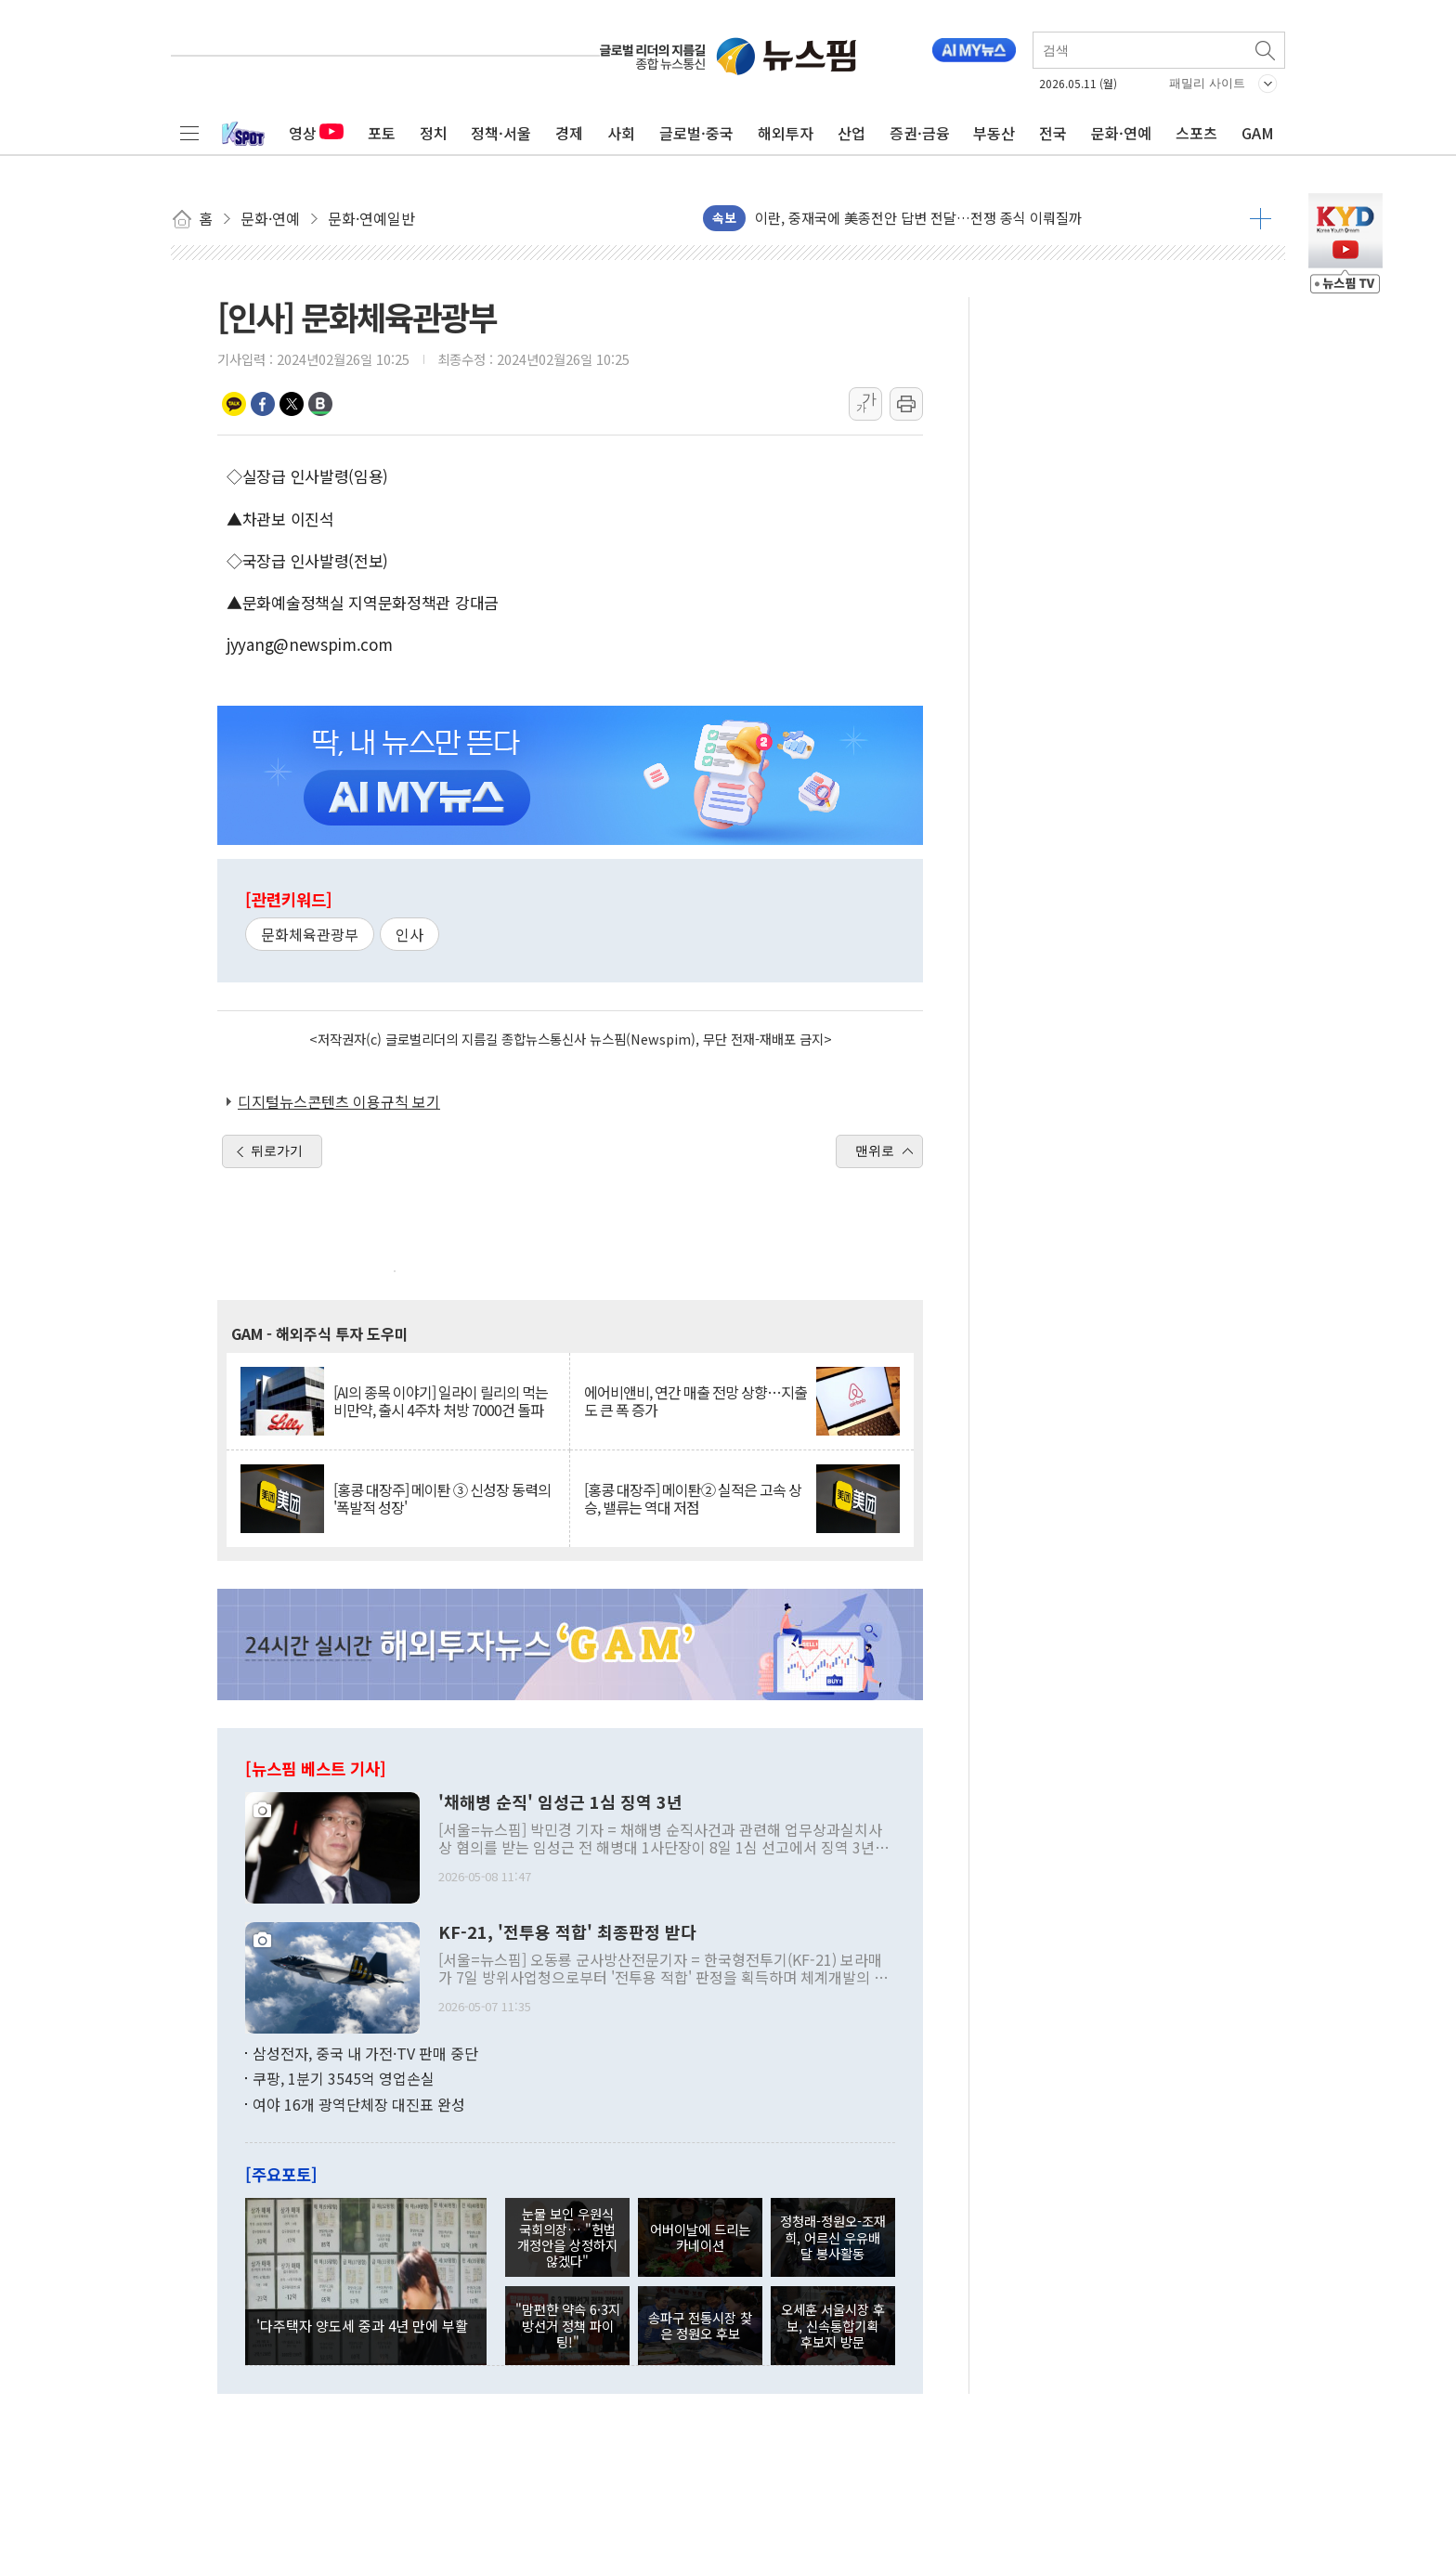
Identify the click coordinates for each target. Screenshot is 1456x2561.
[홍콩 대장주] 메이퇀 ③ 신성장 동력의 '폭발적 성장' (442, 1498)
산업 (851, 133)
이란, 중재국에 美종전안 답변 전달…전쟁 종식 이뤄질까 (918, 218)
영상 (316, 133)
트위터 (292, 404)
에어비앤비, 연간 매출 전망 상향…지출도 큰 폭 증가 (695, 1401)
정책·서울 (501, 133)
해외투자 (785, 133)
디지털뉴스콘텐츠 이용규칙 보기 (339, 1101)
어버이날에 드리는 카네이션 (700, 2237)
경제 (569, 133)
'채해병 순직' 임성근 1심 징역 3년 (560, 1802)
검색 (1266, 50)
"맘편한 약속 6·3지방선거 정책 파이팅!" (567, 2325)
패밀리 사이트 (1207, 83)
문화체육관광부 (309, 934)
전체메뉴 (189, 132)
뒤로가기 (277, 1150)
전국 (1053, 133)
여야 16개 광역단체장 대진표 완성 (359, 2104)
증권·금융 (920, 133)
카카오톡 (234, 404)
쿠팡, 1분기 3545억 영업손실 (344, 2078)
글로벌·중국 (696, 133)
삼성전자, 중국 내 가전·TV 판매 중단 (365, 2053)
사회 (621, 133)
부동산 (994, 133)
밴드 (320, 404)
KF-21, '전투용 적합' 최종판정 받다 (567, 1932)
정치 (434, 133)
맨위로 (874, 1150)
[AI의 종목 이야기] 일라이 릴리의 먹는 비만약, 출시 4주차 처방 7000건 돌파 (440, 1401)
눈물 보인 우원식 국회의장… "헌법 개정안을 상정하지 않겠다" (567, 2237)
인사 (409, 934)
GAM (1258, 133)
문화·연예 (1121, 133)
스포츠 (1196, 133)
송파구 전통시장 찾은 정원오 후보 (700, 2325)
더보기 (1260, 218)
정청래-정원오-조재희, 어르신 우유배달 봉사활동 (833, 2237)
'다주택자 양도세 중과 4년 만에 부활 (362, 2325)
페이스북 (263, 404)
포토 (382, 133)
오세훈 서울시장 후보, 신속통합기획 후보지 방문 (833, 2325)
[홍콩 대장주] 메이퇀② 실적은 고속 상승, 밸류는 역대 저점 (692, 1498)
